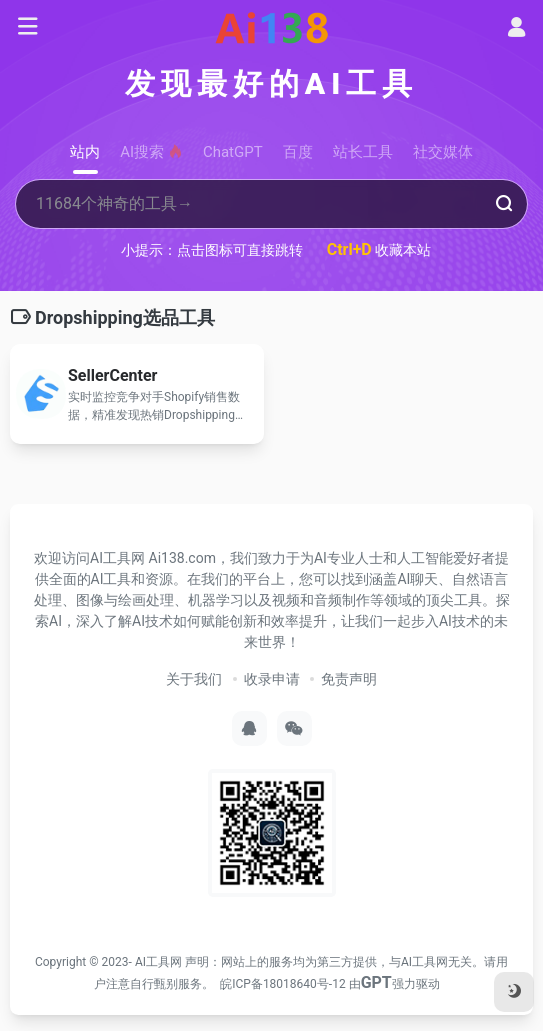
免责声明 (349, 679)
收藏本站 (379, 249)
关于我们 (194, 679)
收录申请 (272, 679)
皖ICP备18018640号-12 (282, 984)
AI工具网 (158, 962)
